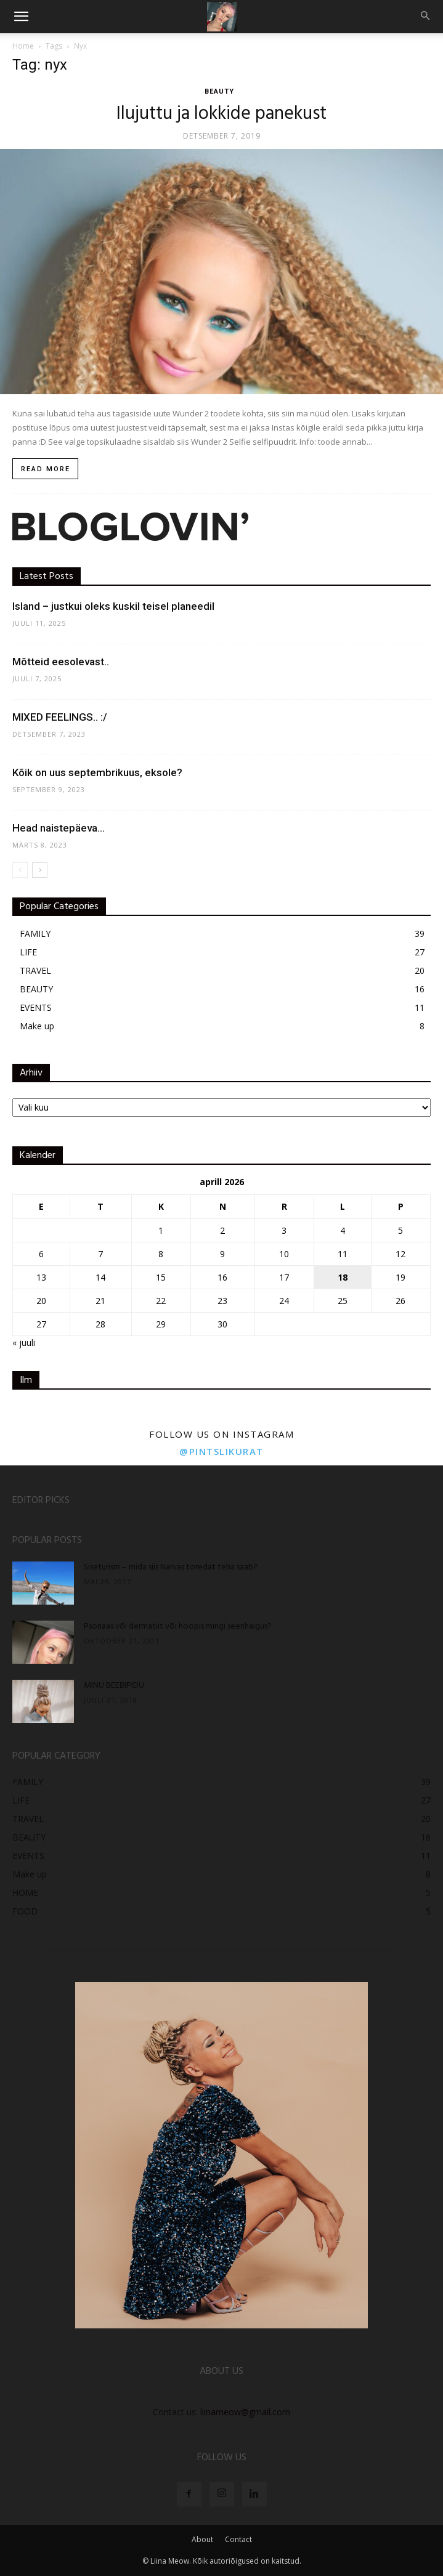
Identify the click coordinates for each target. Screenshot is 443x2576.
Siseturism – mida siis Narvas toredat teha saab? (171, 1567)
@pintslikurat (221, 1451)
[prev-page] (20, 870)
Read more (45, 469)
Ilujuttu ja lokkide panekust (221, 114)
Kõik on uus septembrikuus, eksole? (97, 772)
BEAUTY (219, 91)
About (202, 2539)
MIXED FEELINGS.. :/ (59, 717)
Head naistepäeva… (58, 828)
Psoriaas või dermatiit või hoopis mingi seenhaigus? (178, 1626)
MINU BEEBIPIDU (114, 1686)
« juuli (23, 1342)
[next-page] (39, 870)
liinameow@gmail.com (245, 2412)
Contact (238, 2539)
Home (23, 46)
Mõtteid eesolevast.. (60, 661)
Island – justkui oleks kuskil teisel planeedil (113, 606)
